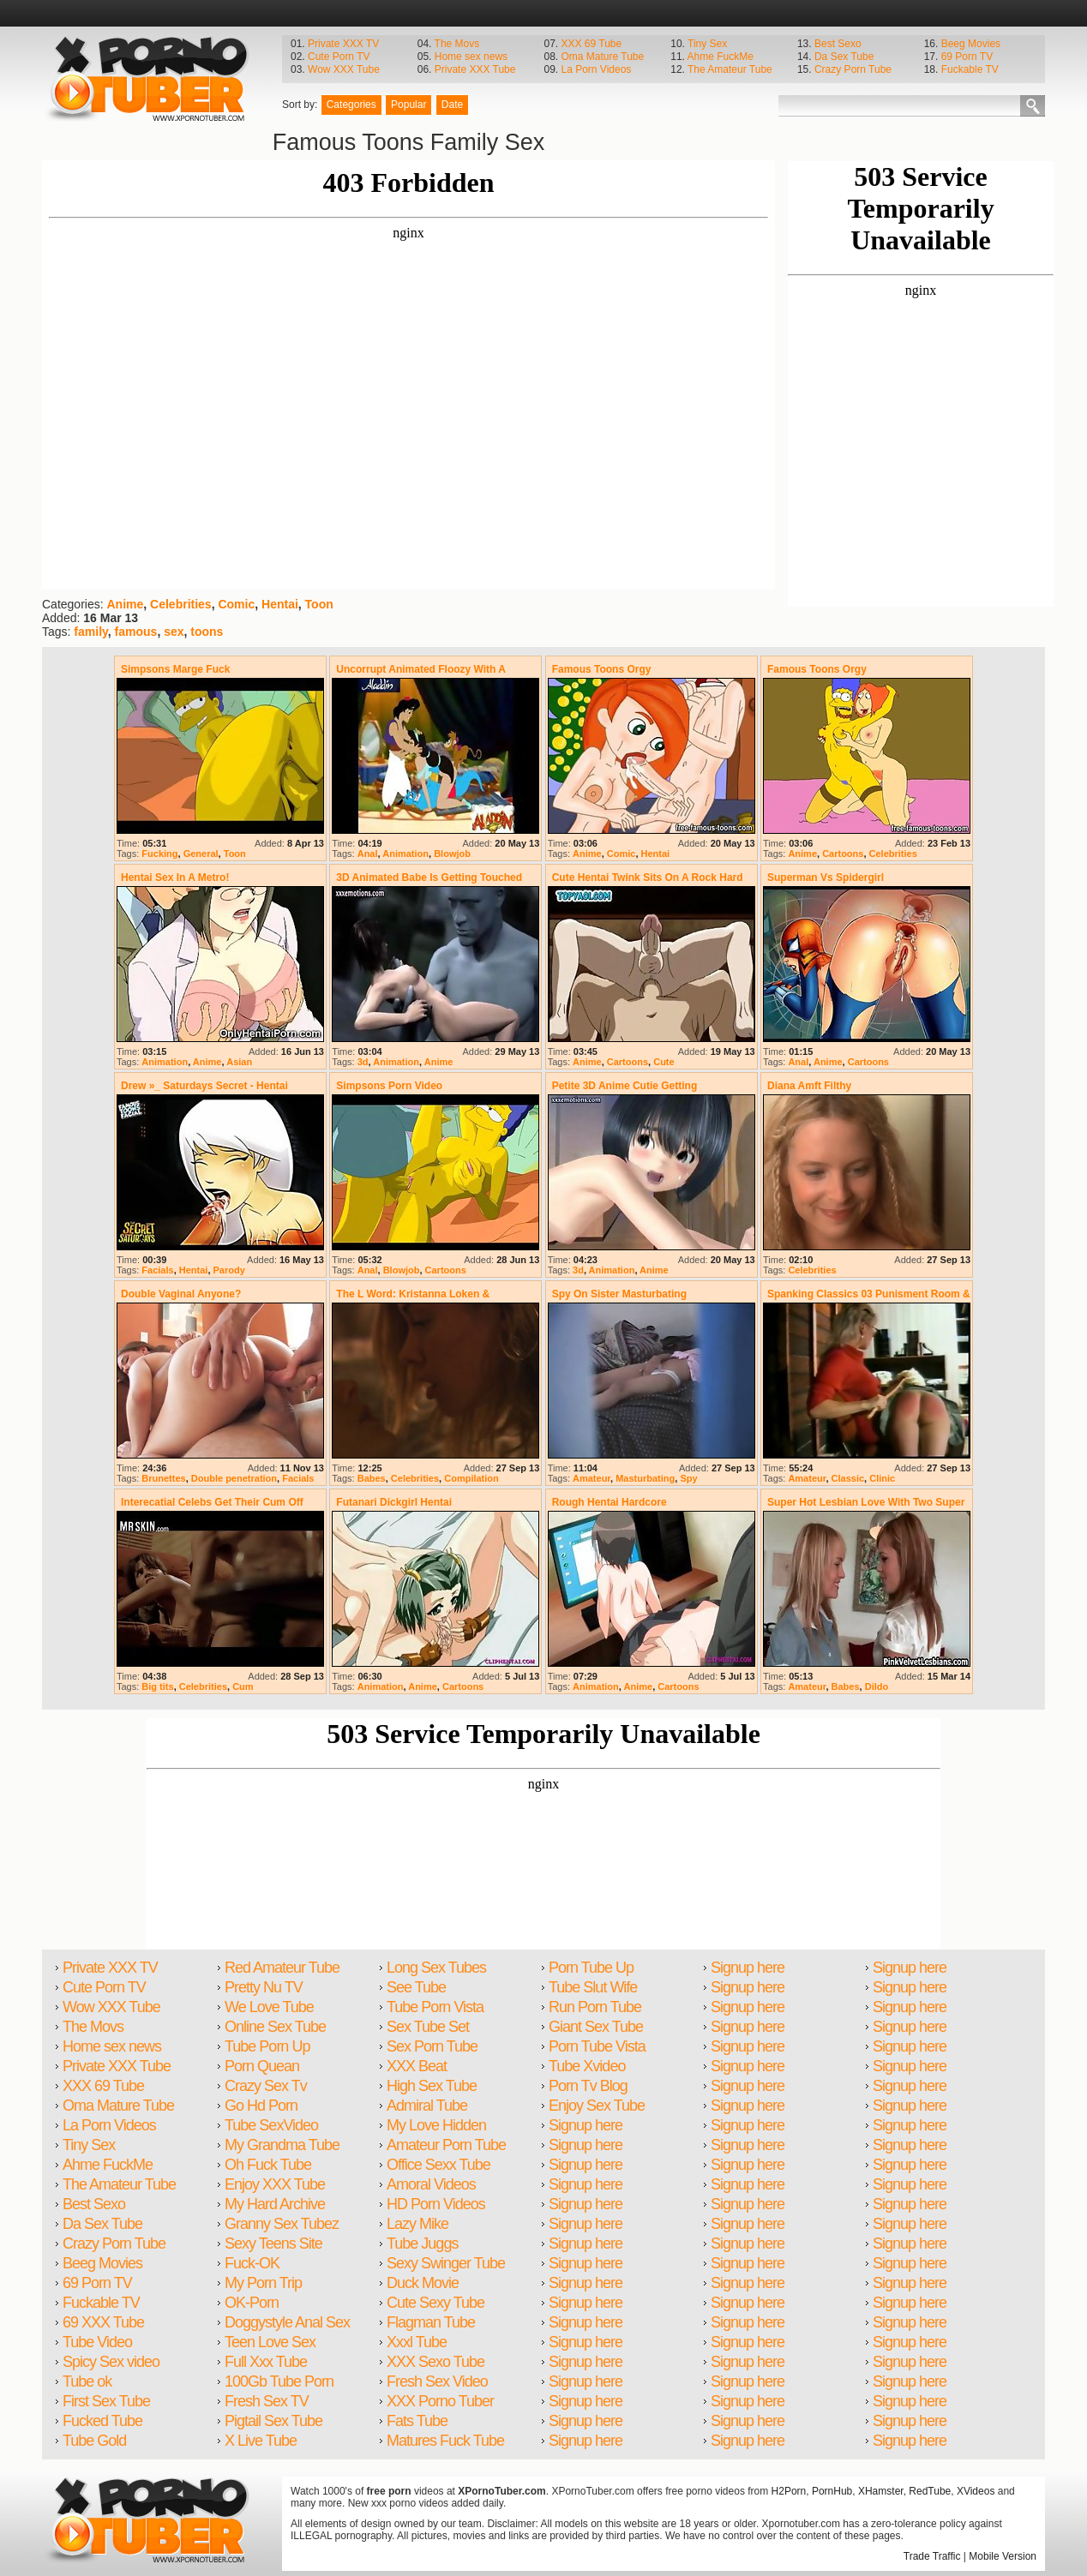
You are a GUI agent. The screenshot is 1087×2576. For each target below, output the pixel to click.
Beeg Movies (970, 44)
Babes (371, 1478)
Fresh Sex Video (437, 2381)
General (201, 853)
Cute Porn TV (338, 57)
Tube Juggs (422, 2243)
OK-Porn (252, 2302)
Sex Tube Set (428, 2026)
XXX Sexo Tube (435, 2361)
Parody (229, 1270)
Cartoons (842, 853)
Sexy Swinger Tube (446, 2263)
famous (136, 631)
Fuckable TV (970, 69)
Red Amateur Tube (282, 1967)
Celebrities (181, 604)
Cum (242, 1686)
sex (173, 631)
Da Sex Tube (844, 57)
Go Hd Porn (261, 2105)
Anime (124, 604)
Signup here (585, 2125)
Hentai (279, 604)
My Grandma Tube (282, 2145)
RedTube (930, 2491)
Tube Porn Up (267, 2046)
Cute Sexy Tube (435, 2302)
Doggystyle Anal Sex (287, 2322)
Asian (239, 1062)
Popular (408, 105)
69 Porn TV (967, 57)
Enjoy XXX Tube (275, 2184)
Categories (351, 105)
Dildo (877, 1686)
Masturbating (645, 1478)
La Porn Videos (596, 69)
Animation (405, 853)
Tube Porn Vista (435, 2007)
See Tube (416, 1987)
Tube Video (97, 2342)
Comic (236, 604)
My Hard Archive (275, 2204)
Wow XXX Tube (344, 69)
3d (363, 1062)
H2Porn (789, 2491)
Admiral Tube (427, 2105)
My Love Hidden (436, 2125)
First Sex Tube (106, 2401)
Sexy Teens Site (273, 2243)
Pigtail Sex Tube (273, 2420)
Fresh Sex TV (267, 2401)
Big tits (157, 1686)
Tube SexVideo (271, 2125)
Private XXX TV (343, 44)
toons (206, 631)
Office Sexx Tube (438, 2164)
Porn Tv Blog (588, 2085)
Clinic (882, 1478)
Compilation (471, 1478)
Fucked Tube (102, 2420)
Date (452, 105)
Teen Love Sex (270, 2342)
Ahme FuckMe (721, 57)
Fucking (159, 853)
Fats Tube (417, 2420)
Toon (319, 604)
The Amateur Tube (730, 69)
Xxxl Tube (417, 2342)
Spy (688, 1478)
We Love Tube (269, 2007)
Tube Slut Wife (593, 1987)
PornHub (832, 2491)
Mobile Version (1002, 2556)
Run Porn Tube (595, 2007)
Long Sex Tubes (436, 1967)
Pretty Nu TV (264, 1987)
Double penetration (234, 1478)
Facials (157, 1270)
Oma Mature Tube (602, 57)
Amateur (591, 1478)
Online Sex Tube (275, 2026)
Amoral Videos (431, 2184)
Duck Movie (423, 2282)
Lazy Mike (417, 2223)
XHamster (881, 2491)
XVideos (975, 2491)
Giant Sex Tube (596, 2026)
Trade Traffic (932, 2556)
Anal (367, 853)
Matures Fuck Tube (445, 2440)
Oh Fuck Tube (268, 2164)
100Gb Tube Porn (279, 2381)
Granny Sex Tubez (282, 2223)
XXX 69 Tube (591, 44)
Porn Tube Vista (597, 2046)
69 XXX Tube (103, 2322)
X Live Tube (261, 2440)
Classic (848, 1478)
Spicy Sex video (111, 2361)
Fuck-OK (252, 2263)
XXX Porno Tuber (440, 2401)
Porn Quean (262, 2066)
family (90, 631)
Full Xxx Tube (266, 2361)
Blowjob (452, 853)
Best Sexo (838, 44)
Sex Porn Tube (432, 2046)
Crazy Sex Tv (266, 2085)
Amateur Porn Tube (446, 2145)
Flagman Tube (431, 2322)
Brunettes (163, 1478)
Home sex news (471, 57)
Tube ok (87, 2381)
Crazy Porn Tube (853, 69)
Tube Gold (94, 2440)
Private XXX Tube (475, 69)
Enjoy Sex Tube (597, 2105)
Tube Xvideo (587, 2066)
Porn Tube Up (591, 1967)
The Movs (457, 44)
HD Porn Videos (436, 2204)
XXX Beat (417, 2066)
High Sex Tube (432, 2085)
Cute (663, 1062)
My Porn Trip (263, 2282)
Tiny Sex (707, 44)
